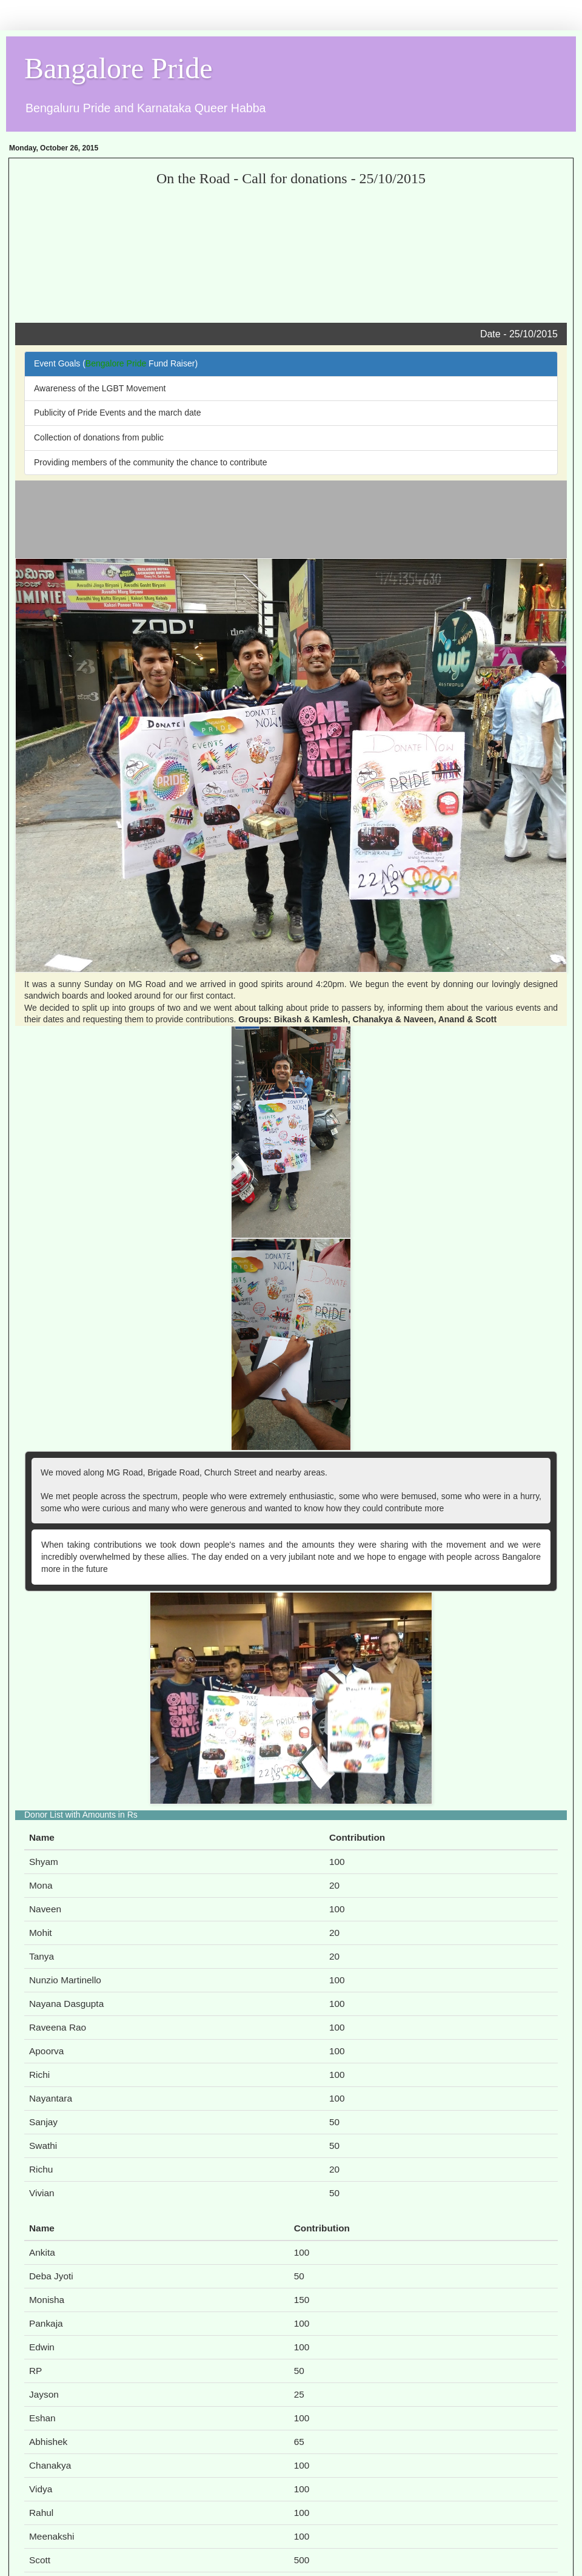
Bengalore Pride (115, 363)
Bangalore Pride (118, 68)
